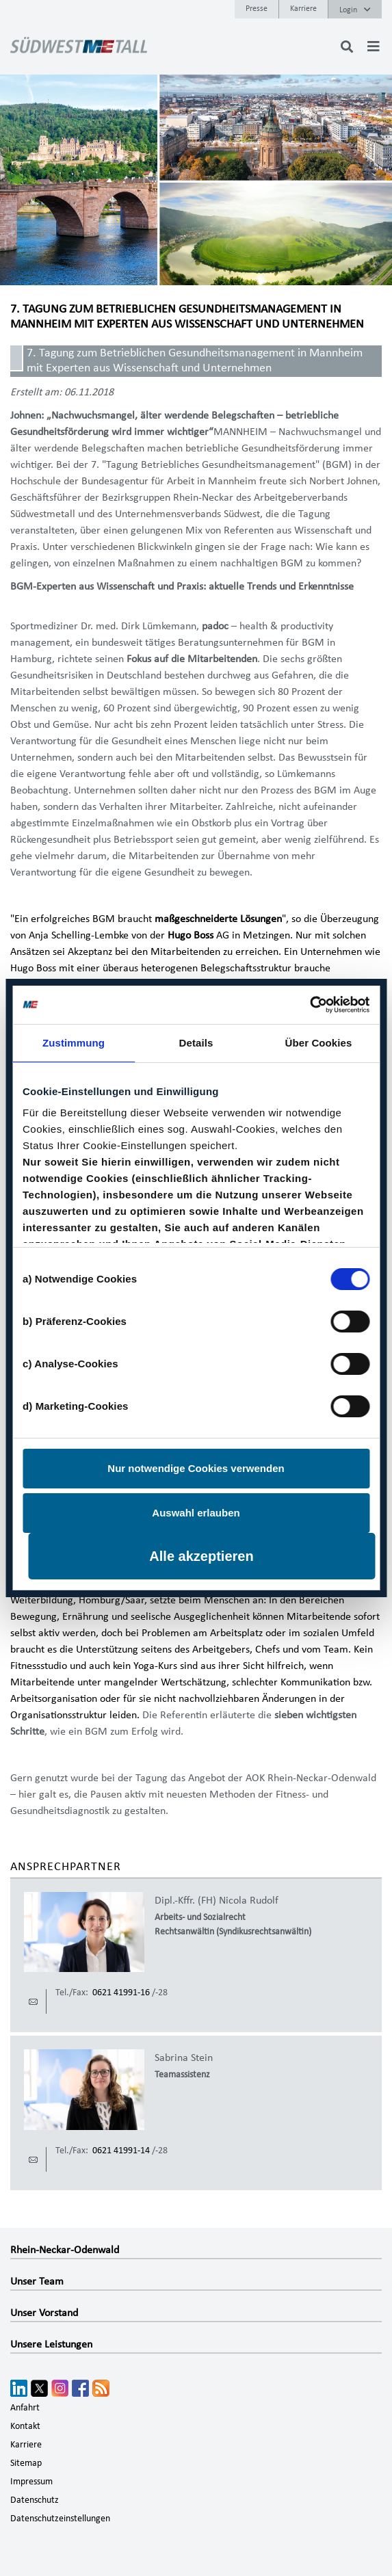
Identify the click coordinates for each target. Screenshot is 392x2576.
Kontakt (25, 2426)
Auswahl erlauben (195, 1513)
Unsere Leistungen (51, 2344)
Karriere (303, 8)
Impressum (31, 2481)
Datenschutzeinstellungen (60, 2518)
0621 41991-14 (121, 2150)
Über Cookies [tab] (318, 1043)
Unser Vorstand (44, 2312)
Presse (256, 8)
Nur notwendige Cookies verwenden (195, 1468)
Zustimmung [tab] (73, 1043)
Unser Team (37, 2281)
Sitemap (26, 2463)
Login (355, 9)
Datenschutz (34, 2500)
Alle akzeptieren (201, 1556)
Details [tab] (196, 1043)
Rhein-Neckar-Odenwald (64, 2249)
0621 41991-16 (121, 1992)
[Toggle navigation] (373, 46)
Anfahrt (25, 2408)
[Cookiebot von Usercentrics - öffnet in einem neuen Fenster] (309, 1005)
